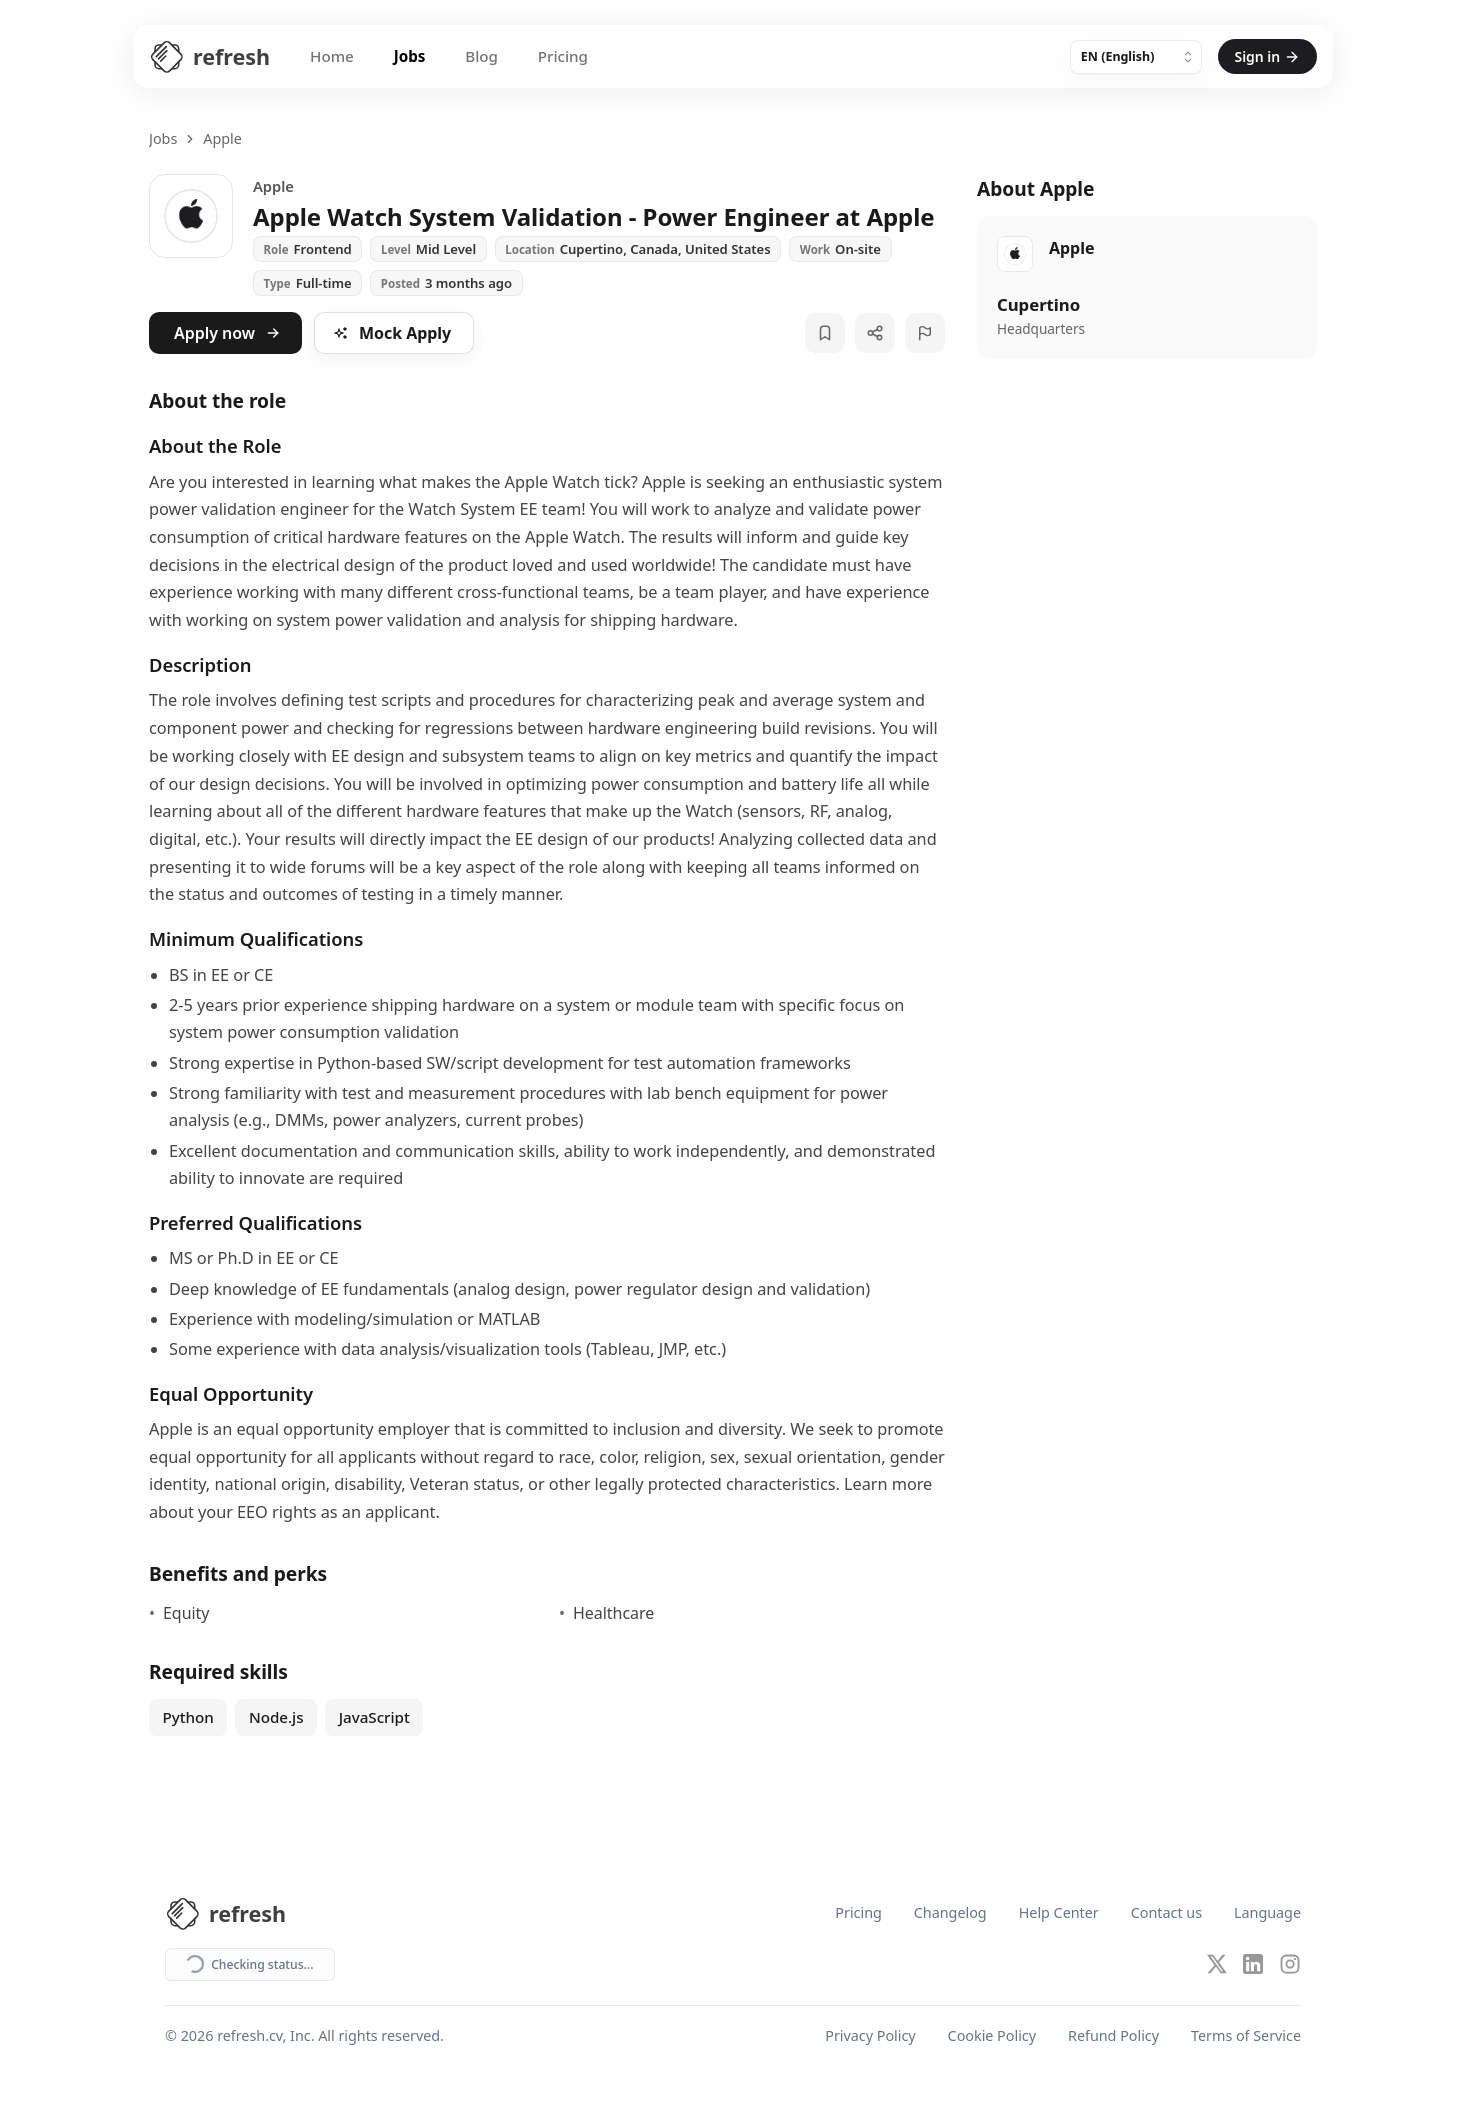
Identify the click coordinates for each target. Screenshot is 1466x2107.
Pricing (563, 56)
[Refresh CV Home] (209, 57)
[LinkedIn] (1253, 1964)
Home (332, 56)
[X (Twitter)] (1217, 1964)
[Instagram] (1290, 1964)
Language (1267, 1913)
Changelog (950, 1913)
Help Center (1059, 1913)
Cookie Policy (992, 2036)
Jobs (410, 56)
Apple (222, 138)
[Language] (1136, 57)
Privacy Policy (870, 2036)
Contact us (1166, 1913)
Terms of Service (1246, 2036)
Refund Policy (1113, 2036)
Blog (481, 56)
